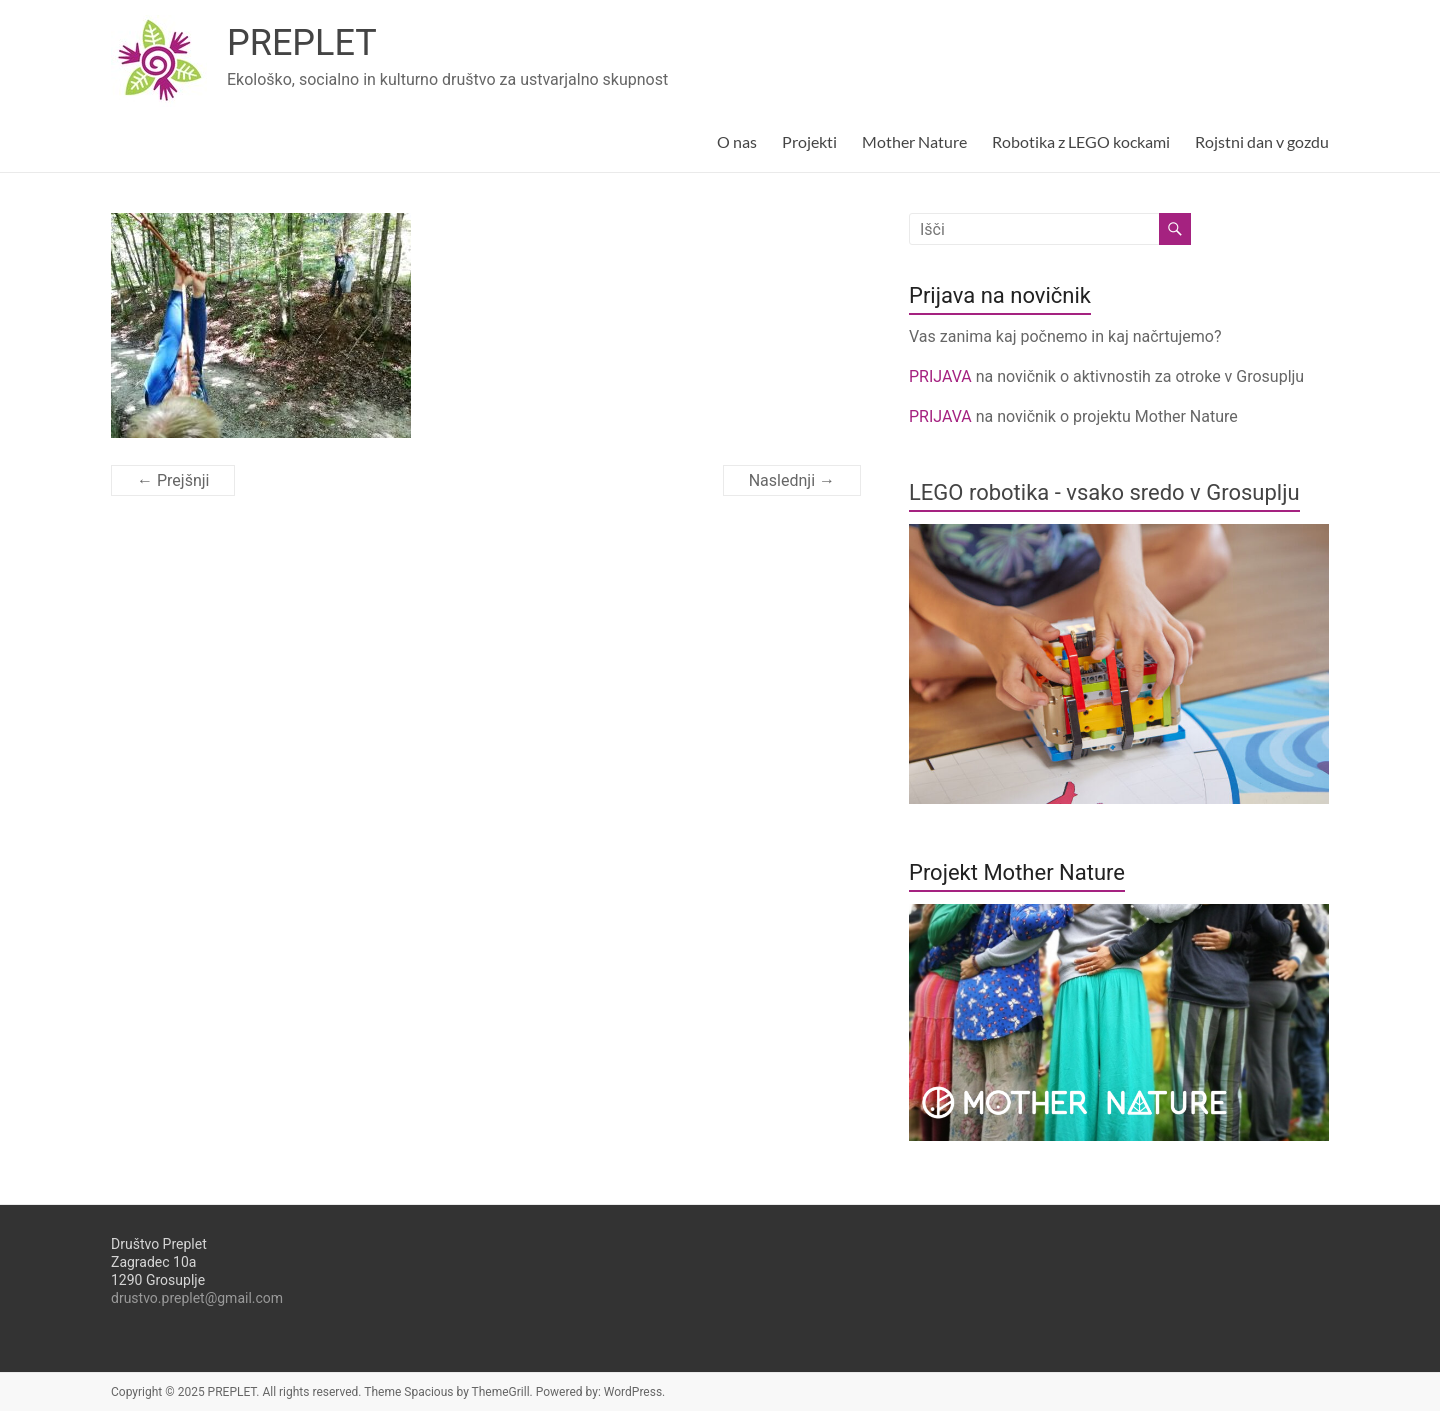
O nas (737, 141)
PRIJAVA (942, 376)
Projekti (809, 141)
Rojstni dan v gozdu (1262, 141)
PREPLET (302, 43)
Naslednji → (792, 480)
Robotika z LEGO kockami (1081, 141)
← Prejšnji (173, 480)
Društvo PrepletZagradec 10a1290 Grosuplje (159, 1262)
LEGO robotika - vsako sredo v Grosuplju (1104, 492)
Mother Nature (914, 141)
